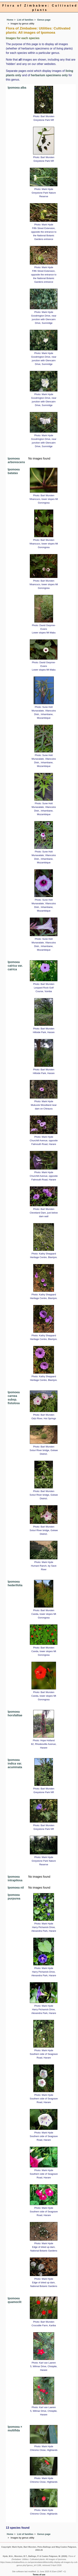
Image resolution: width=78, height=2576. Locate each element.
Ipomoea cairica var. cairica (15, 965)
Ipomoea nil (16, 1887)
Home (10, 19)
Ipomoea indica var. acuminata (15, 1763)
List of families (25, 19)
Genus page (43, 19)
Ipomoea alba (17, 87)
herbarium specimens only (49, 75)
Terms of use (39, 2574)
